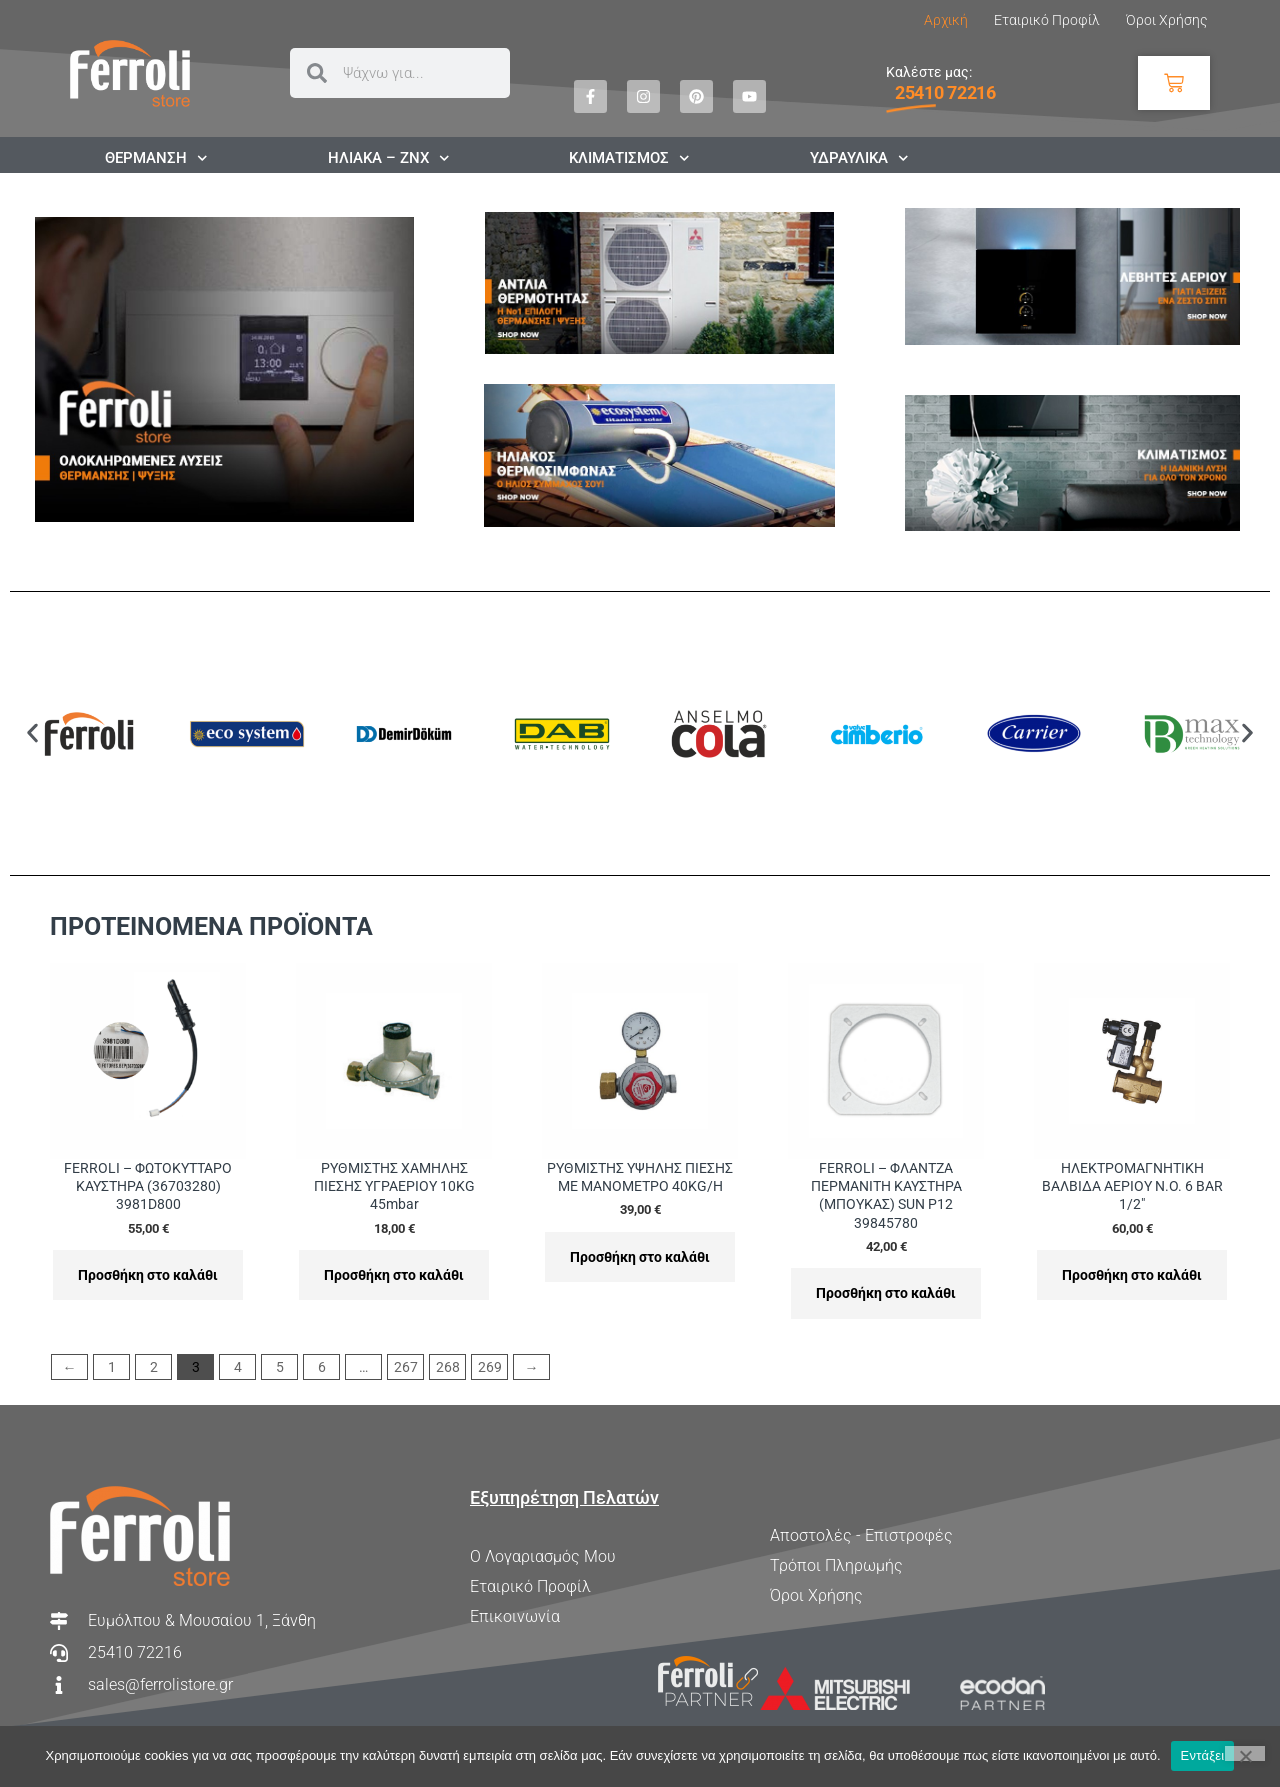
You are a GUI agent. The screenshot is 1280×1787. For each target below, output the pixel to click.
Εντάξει (1203, 1755)
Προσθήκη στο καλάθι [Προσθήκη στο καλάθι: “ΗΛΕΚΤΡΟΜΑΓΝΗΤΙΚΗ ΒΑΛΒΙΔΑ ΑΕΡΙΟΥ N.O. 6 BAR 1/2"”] (1132, 1275)
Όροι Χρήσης (1166, 20)
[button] (32, 733)
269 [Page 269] (490, 1367)
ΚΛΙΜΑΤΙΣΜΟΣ (629, 158)
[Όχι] (1245, 1753)
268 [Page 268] (448, 1367)
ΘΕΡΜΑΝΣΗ (156, 158)
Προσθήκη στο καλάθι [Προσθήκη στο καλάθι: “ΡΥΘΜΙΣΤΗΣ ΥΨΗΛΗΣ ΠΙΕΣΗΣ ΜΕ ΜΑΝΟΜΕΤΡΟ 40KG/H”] (640, 1257)
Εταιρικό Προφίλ (1047, 20)
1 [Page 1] (112, 1367)
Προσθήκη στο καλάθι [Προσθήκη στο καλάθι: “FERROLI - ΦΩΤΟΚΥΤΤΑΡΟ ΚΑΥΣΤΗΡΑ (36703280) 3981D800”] (148, 1275)
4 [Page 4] (238, 1367)
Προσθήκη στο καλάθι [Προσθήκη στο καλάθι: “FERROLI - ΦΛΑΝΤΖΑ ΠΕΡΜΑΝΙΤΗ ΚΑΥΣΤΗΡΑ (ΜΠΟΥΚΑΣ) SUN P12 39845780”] (886, 1293)
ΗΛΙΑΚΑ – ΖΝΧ (389, 158)
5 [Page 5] (280, 1367)
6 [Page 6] (322, 1367)
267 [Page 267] (406, 1367)
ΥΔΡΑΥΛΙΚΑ (859, 158)
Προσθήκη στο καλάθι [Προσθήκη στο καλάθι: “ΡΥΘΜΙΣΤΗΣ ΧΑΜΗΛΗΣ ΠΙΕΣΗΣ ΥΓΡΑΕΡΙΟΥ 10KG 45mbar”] (394, 1275)
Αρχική (946, 20)
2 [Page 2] (154, 1367)
